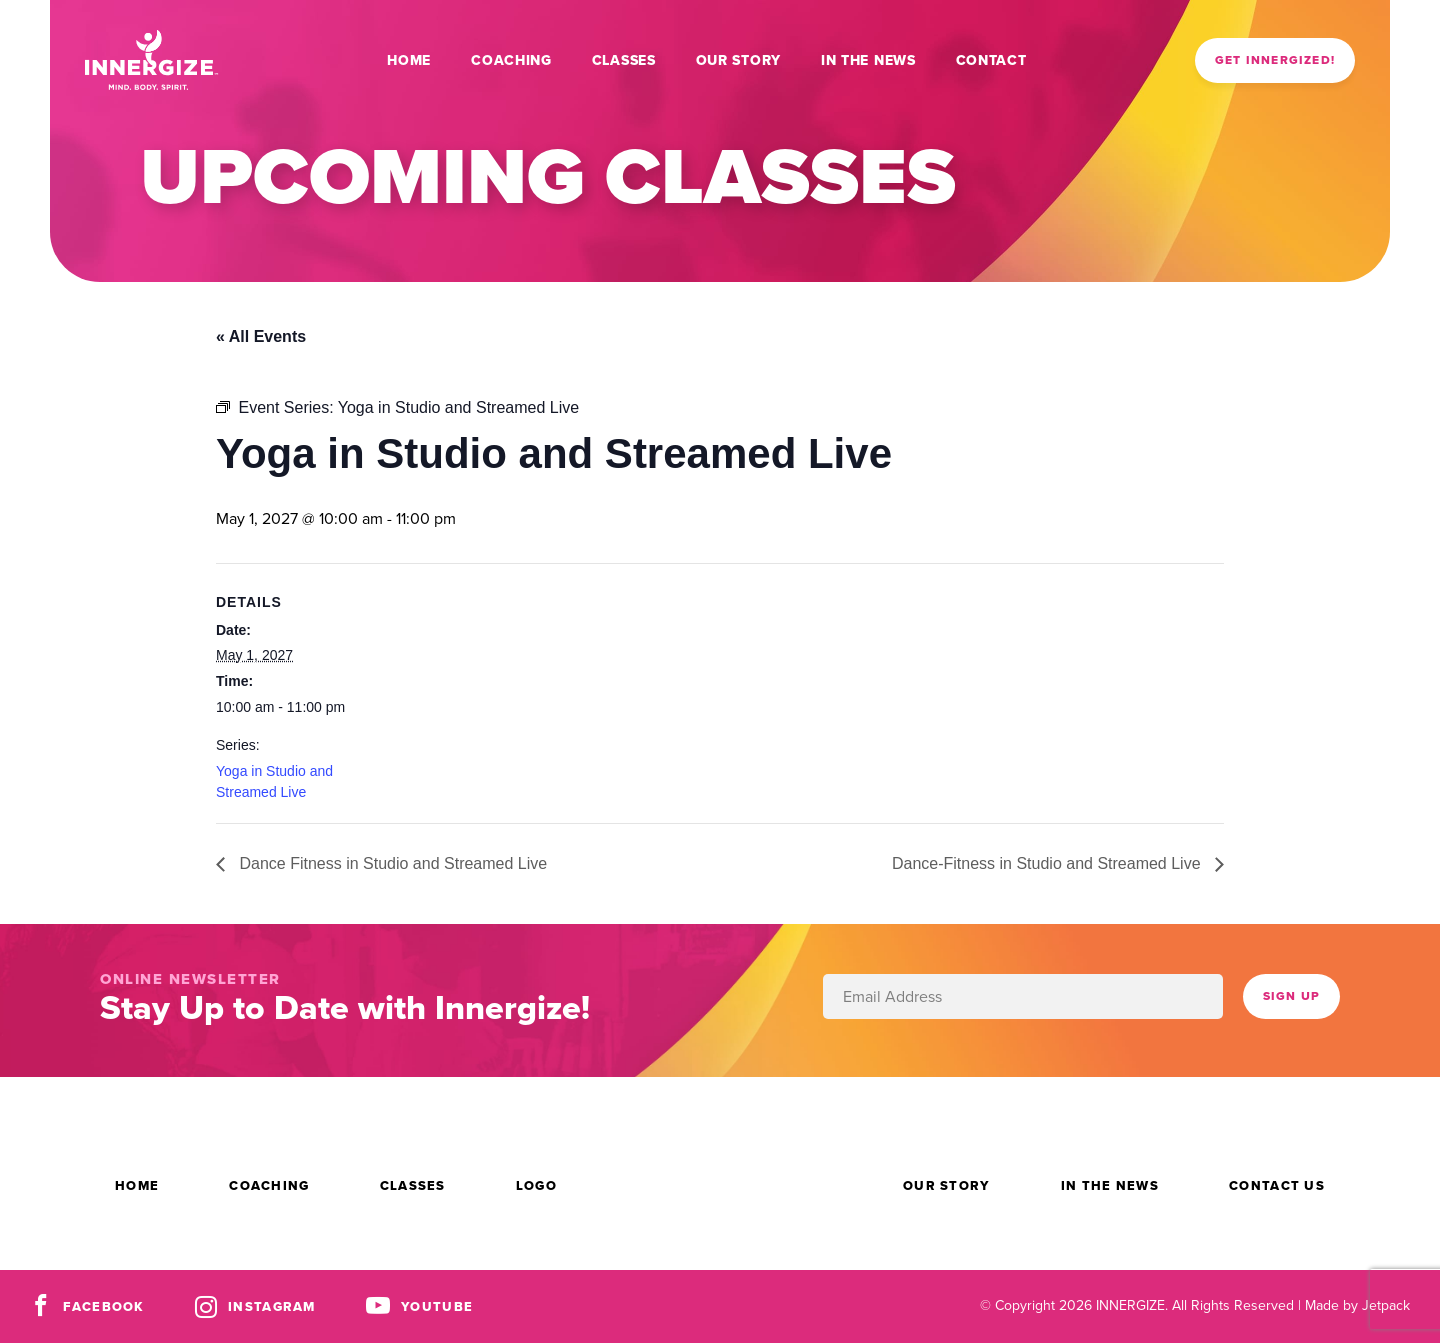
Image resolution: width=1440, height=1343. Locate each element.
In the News (868, 60)
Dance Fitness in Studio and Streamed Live (391, 863)
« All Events (261, 336)
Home (409, 60)
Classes (624, 60)
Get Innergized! (1275, 60)
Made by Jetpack (1357, 1305)
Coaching (511, 60)
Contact (991, 60)
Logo (536, 1185)
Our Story (738, 60)
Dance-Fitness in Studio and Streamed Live (1048, 863)
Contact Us (1277, 1185)
